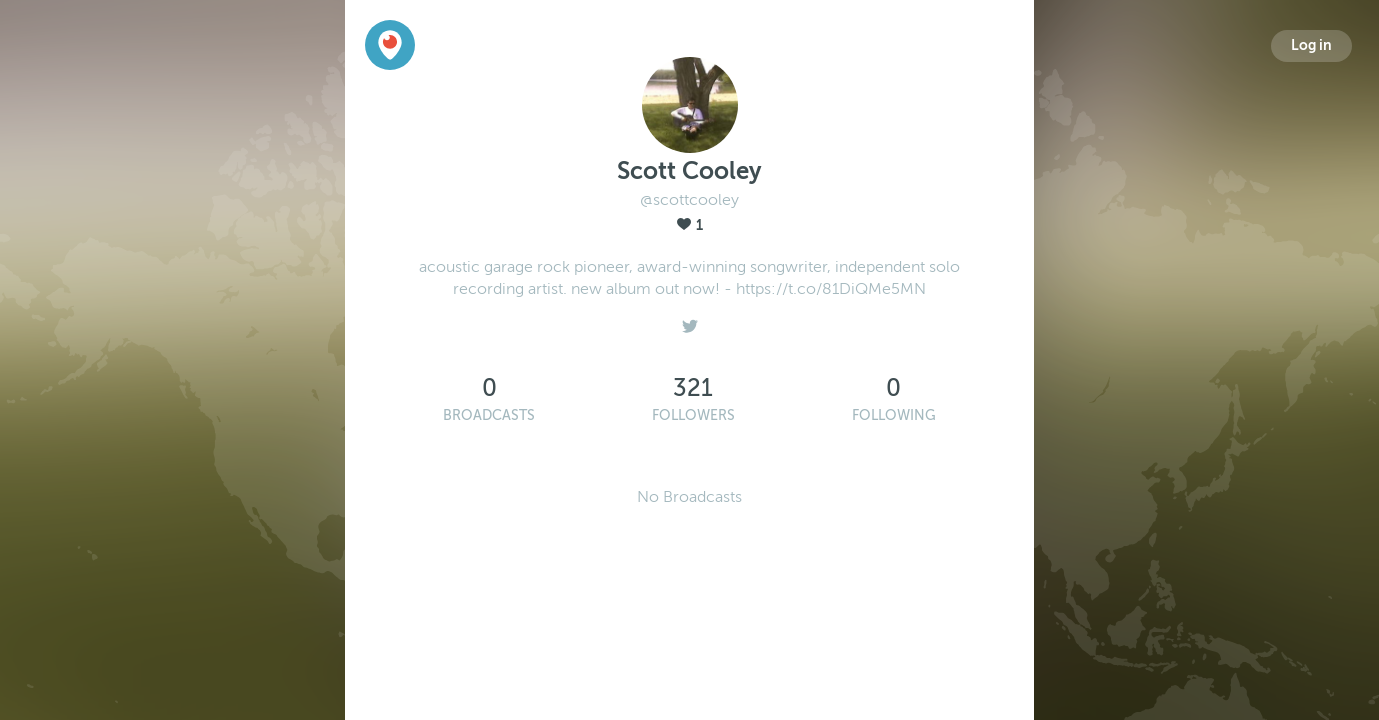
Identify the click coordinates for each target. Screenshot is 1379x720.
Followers (693, 415)
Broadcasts (489, 415)
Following (894, 415)
